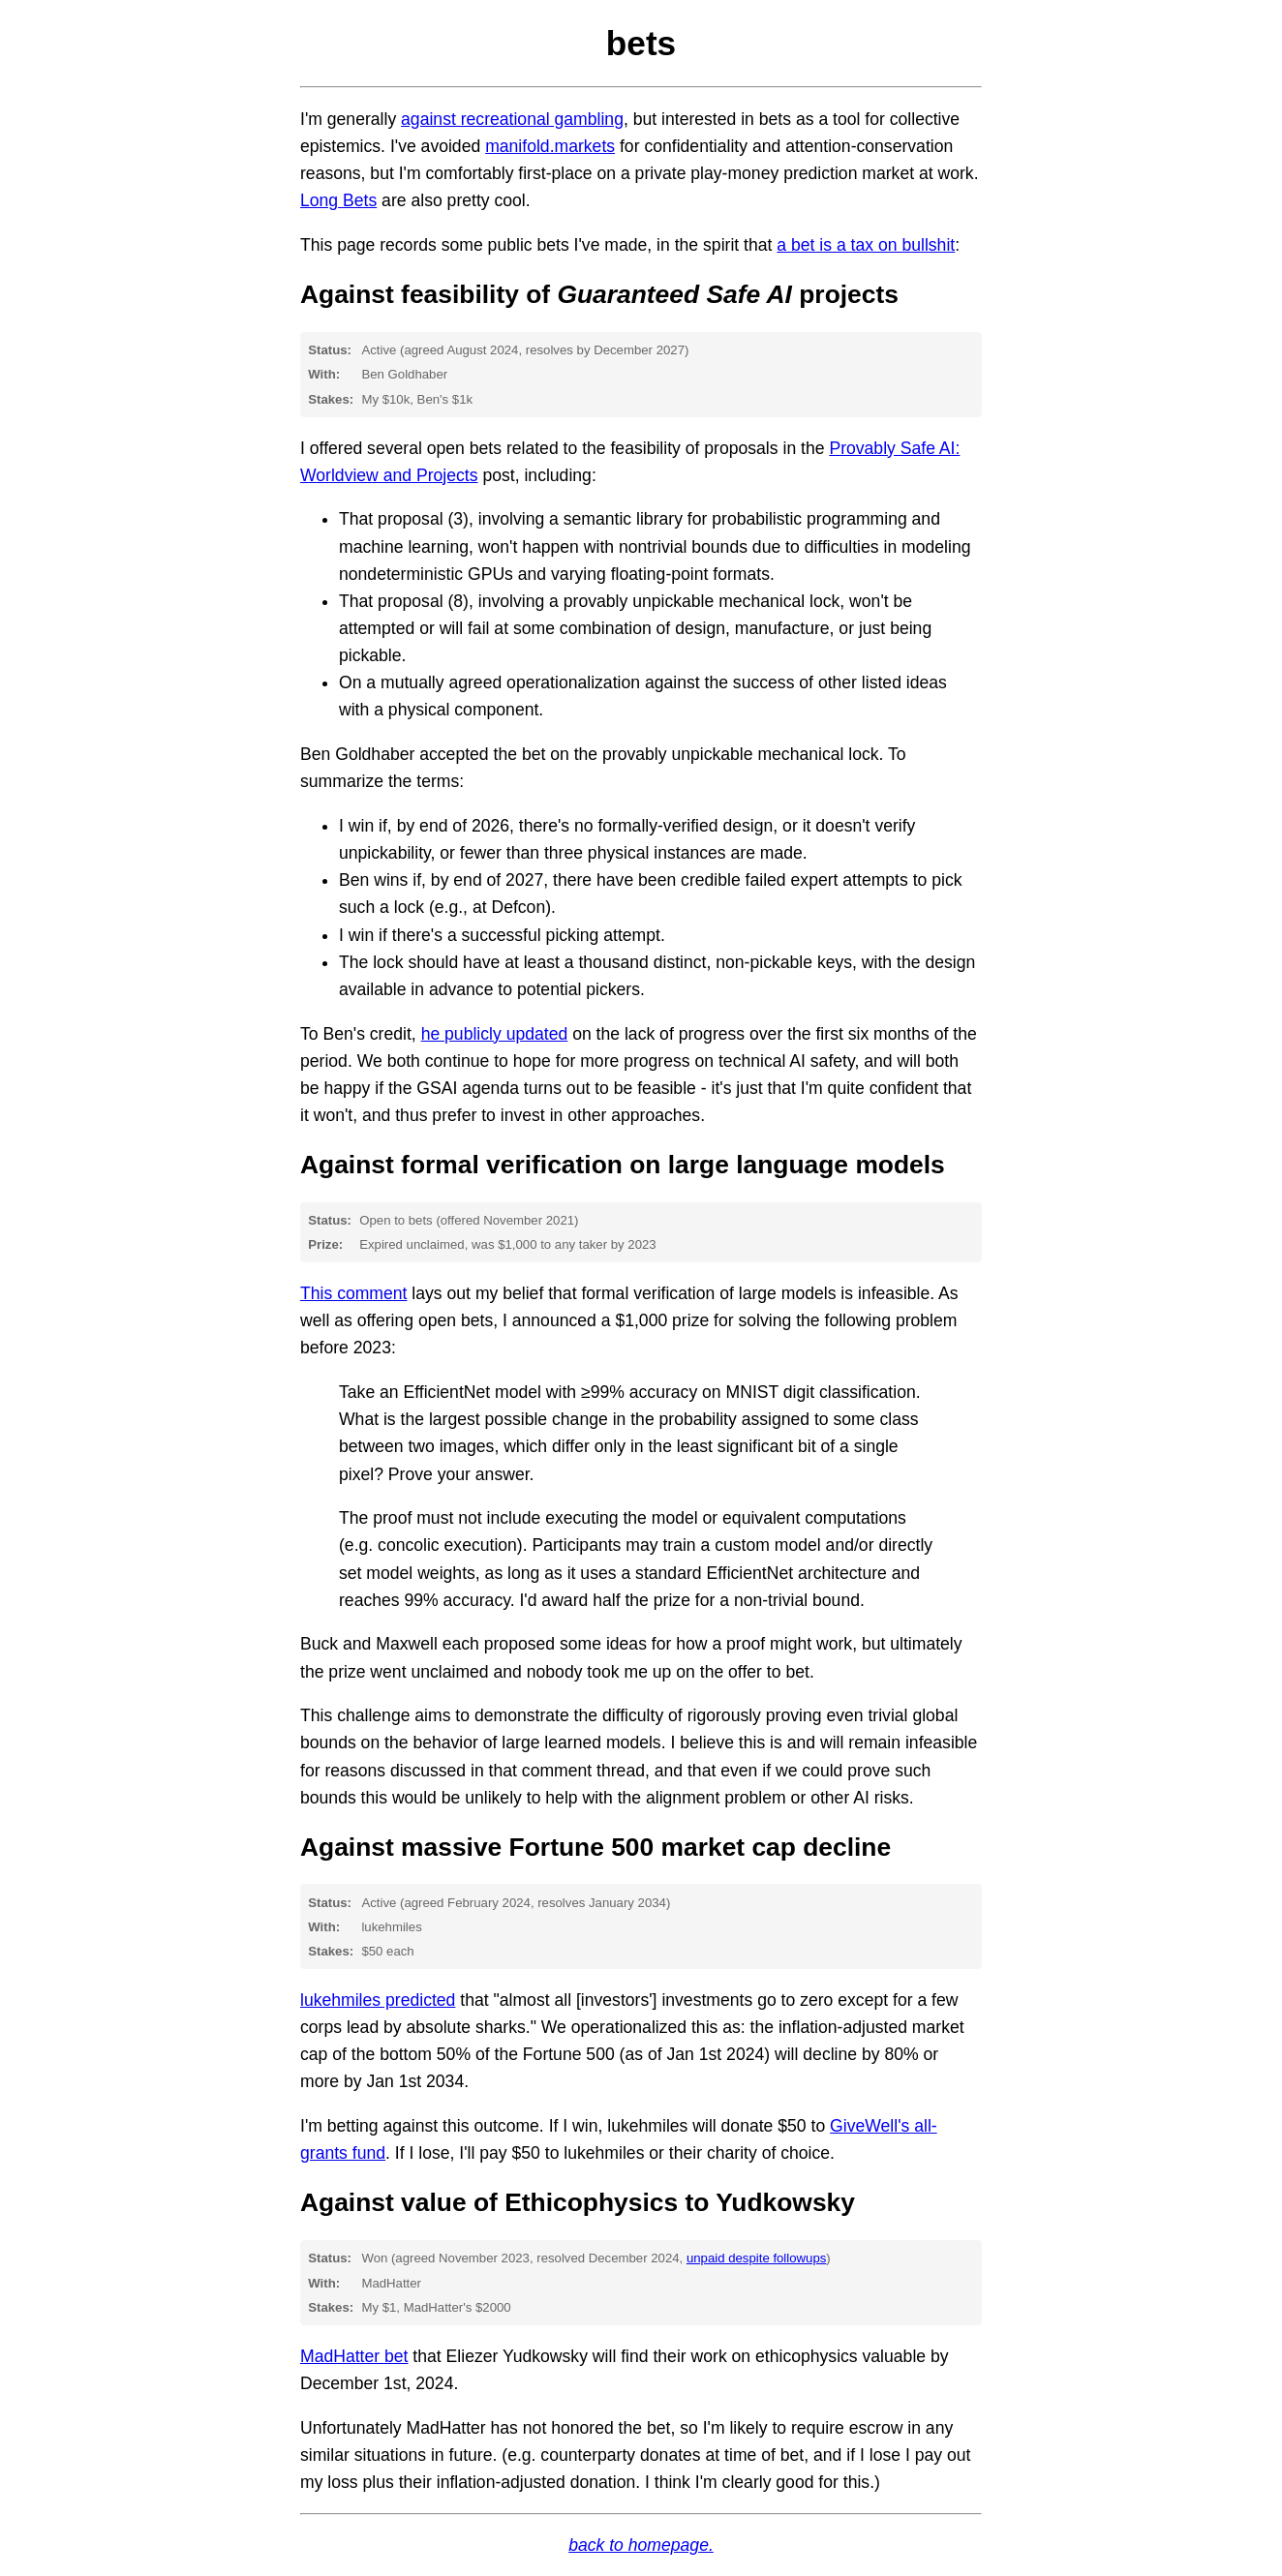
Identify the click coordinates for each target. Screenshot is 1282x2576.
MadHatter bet (354, 2356)
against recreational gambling (512, 119)
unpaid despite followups (756, 2258)
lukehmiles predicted (377, 2000)
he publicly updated (494, 1034)
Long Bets (338, 200)
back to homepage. (641, 2545)
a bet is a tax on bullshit (866, 245)
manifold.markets (550, 146)
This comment (353, 1293)
